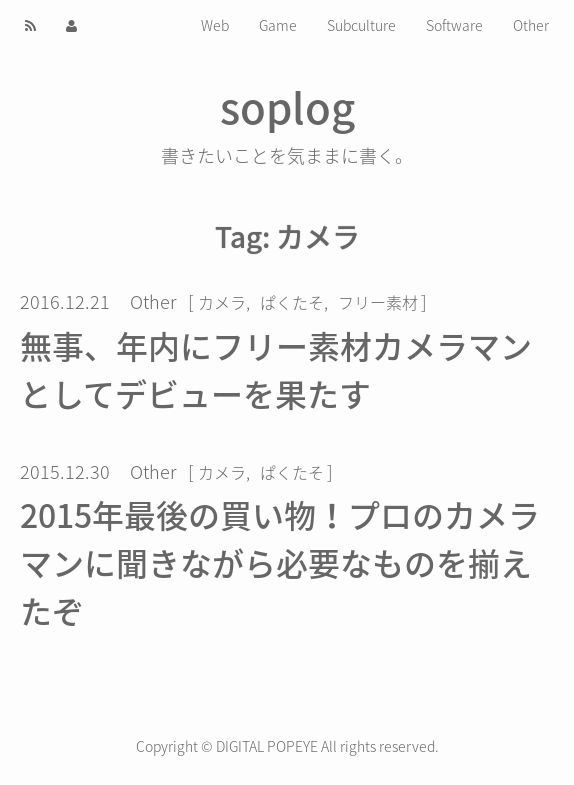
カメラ (222, 302)
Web (215, 25)
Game (278, 25)
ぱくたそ (292, 302)
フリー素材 (378, 302)
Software (454, 25)
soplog (287, 106)
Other (531, 25)
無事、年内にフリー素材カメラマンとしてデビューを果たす (276, 369)
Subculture (361, 25)
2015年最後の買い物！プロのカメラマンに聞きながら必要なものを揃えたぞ (280, 562)
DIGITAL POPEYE (267, 746)
